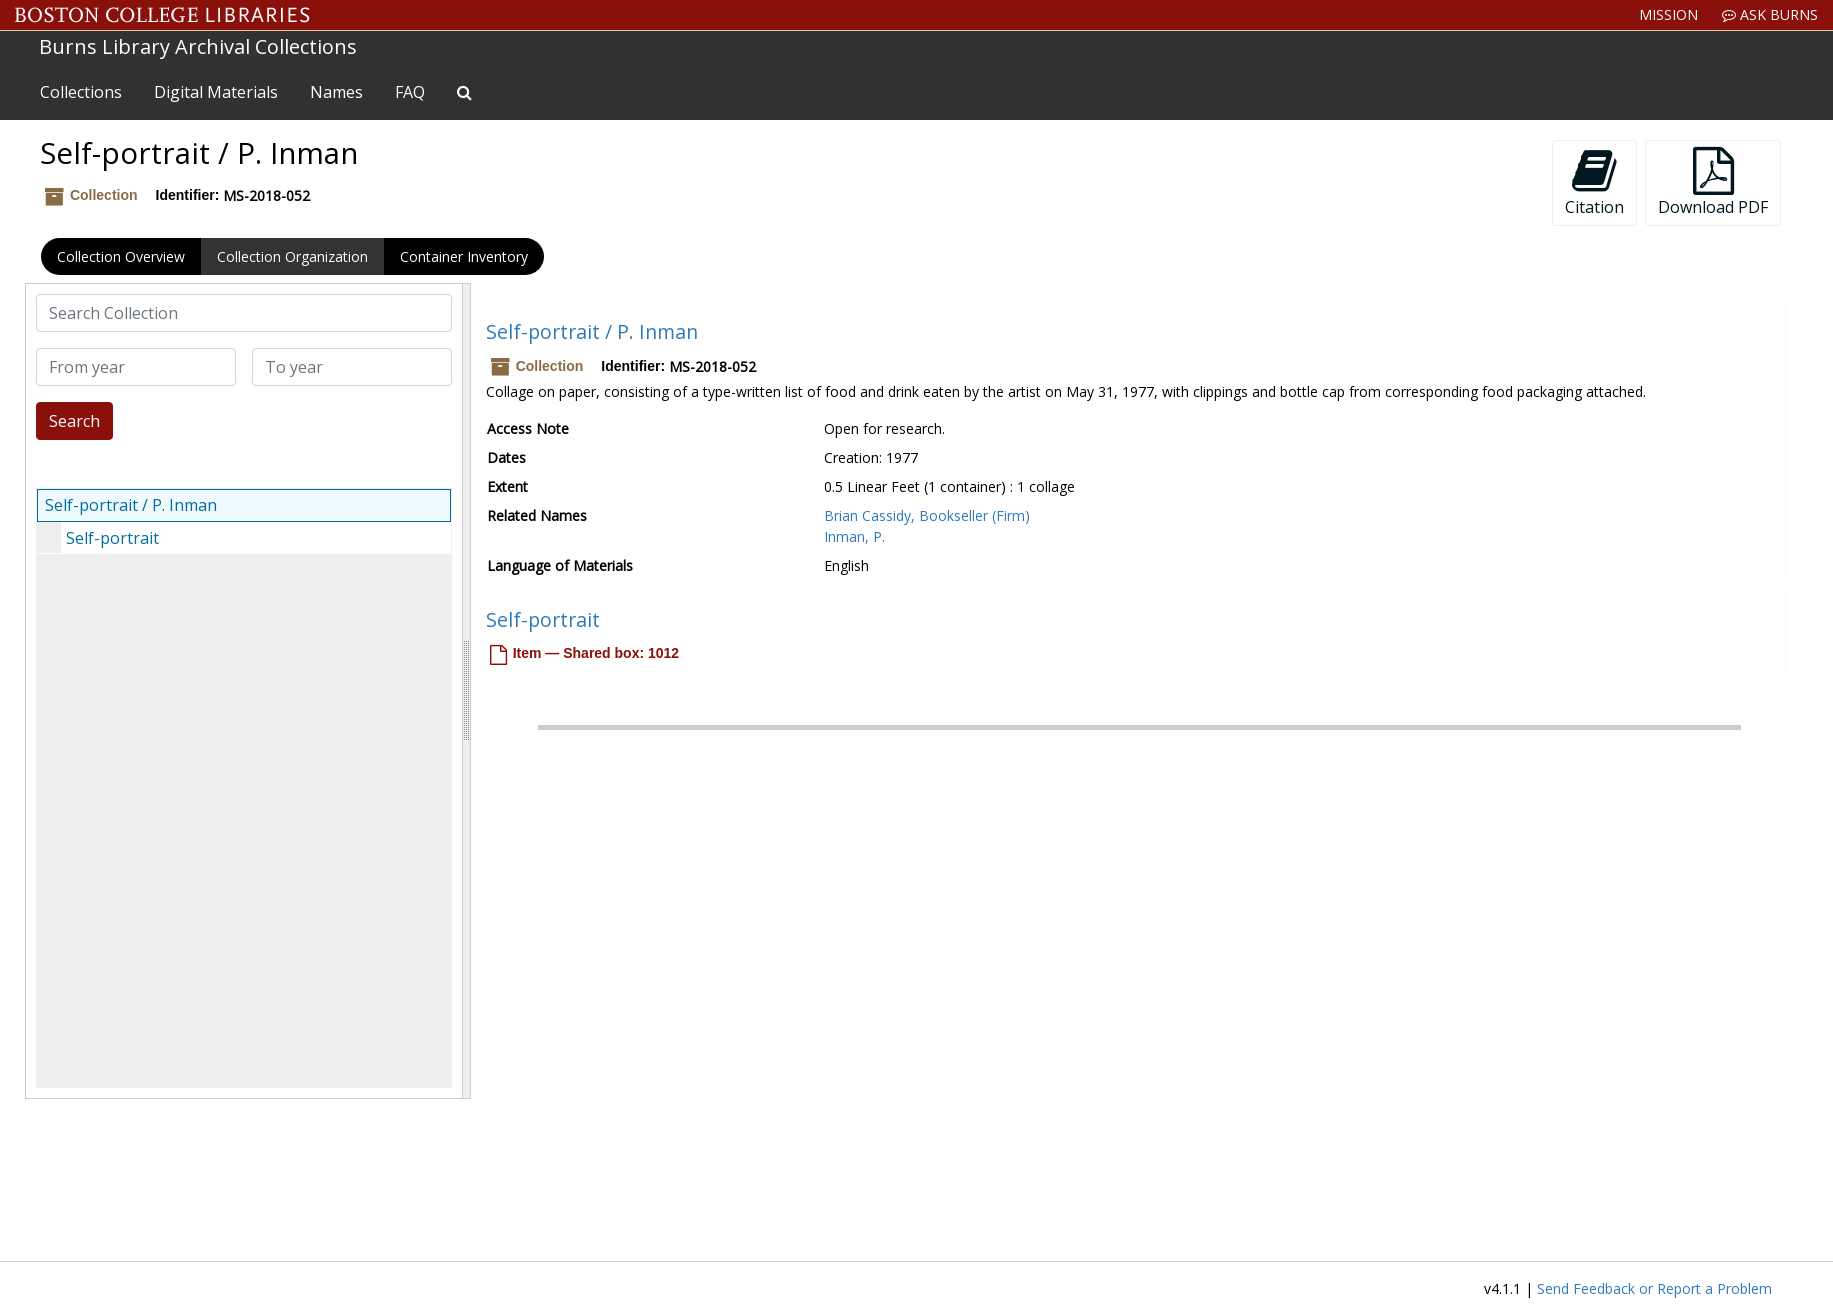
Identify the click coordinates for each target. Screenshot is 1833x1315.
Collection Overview (121, 256)
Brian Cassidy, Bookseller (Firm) (927, 515)
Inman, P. (854, 536)
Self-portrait (112, 538)
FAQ (410, 92)
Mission (1668, 14)
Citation (1594, 182)
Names (336, 92)
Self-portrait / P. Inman (131, 505)
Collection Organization (292, 256)
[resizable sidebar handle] (466, 691)
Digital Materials (216, 92)
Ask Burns (1770, 14)
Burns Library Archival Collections (198, 46)
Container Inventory (464, 256)
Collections (81, 92)
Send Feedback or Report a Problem (1654, 1288)
